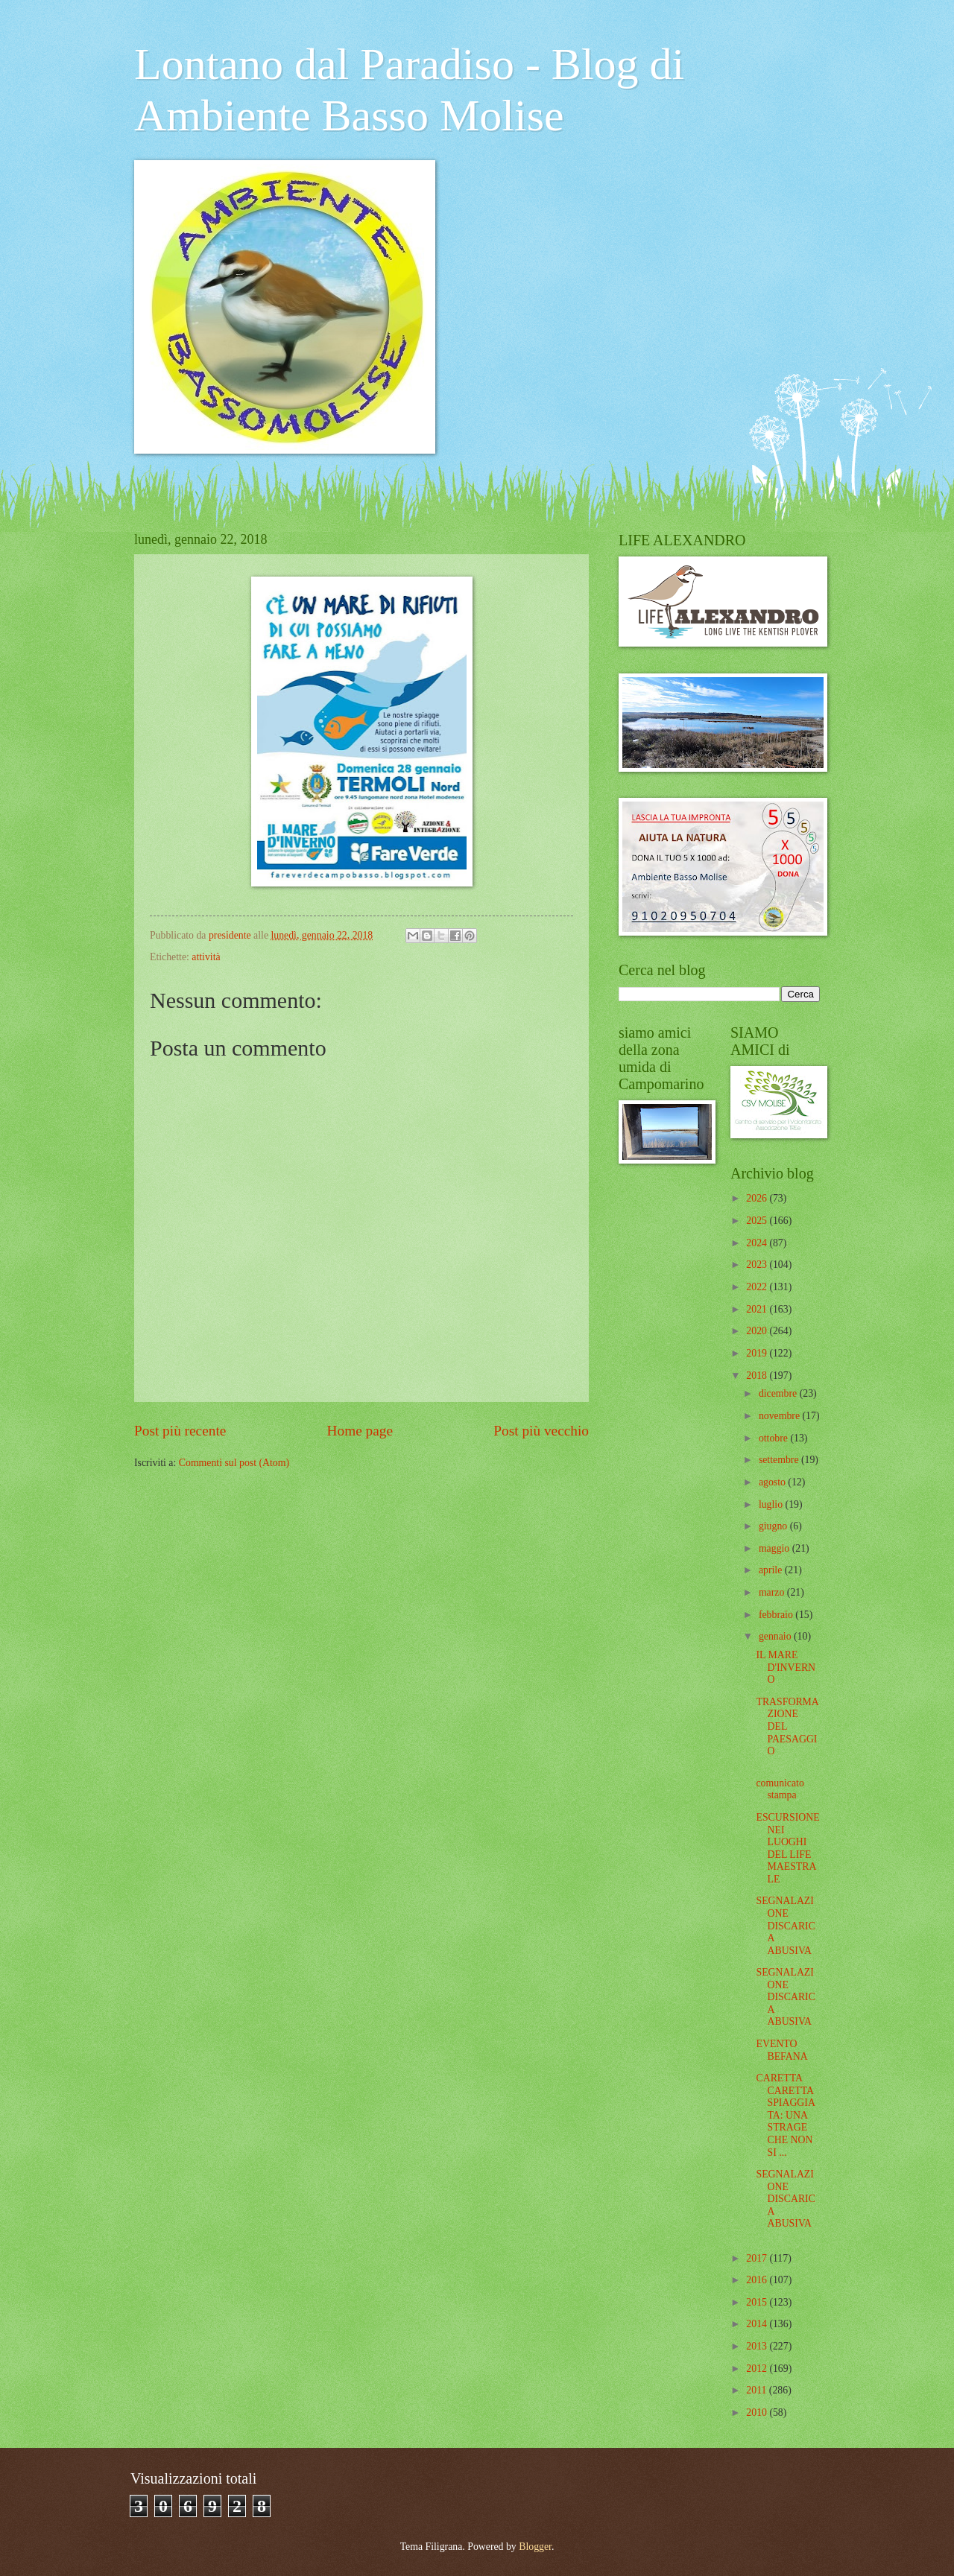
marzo (773, 1592)
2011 (757, 2390)
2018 (757, 1375)
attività (206, 956)
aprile (772, 1570)
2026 (757, 1198)
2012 (757, 2368)
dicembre (779, 1393)
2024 (757, 1243)
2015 (757, 2302)
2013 (757, 2346)
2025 (757, 1220)
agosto (773, 1482)
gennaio (776, 1636)
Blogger (535, 2546)
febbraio (777, 1614)
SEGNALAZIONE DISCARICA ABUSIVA (785, 1925)
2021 (757, 1309)
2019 (757, 1353)
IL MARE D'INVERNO (785, 1667)
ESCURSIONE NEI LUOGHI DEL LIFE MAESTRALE (787, 1848)
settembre (780, 1459)
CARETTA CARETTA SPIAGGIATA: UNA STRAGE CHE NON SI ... (785, 2114)
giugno (774, 1526)
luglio (772, 1504)
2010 (757, 2412)
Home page (360, 1430)
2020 (757, 1330)
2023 (757, 1264)
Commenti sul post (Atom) (234, 1462)
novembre (781, 1415)
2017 (757, 2258)
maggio (775, 1548)
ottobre (775, 1438)
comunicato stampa (779, 1789)
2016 (757, 2279)
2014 (757, 2323)
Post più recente (180, 1430)
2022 (757, 1286)
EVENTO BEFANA (781, 2050)
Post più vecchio (541, 1430)
